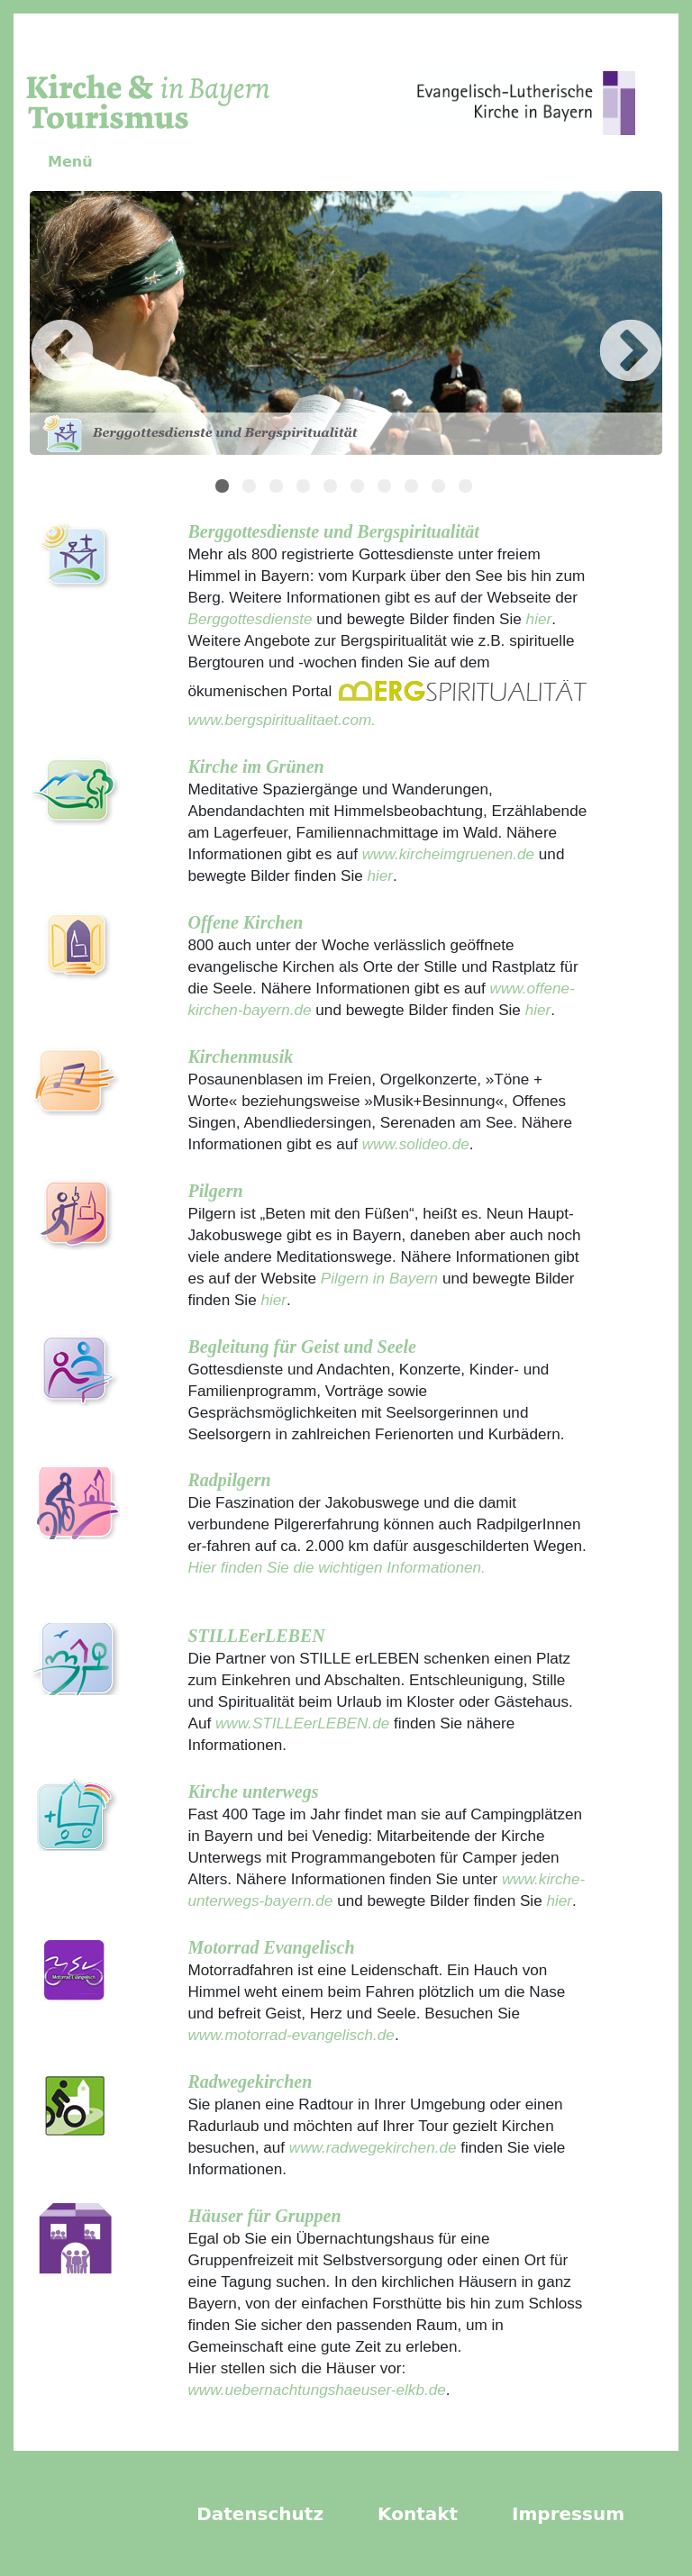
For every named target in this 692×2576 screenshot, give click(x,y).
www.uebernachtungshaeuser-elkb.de (317, 2390)
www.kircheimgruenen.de (448, 854)
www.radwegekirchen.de (373, 2147)
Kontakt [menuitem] (418, 2514)
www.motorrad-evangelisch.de (291, 2035)
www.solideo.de (415, 1144)
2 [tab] (251, 488)
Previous (35, 326)
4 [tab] (305, 488)
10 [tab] (468, 488)
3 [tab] (278, 488)
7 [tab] (387, 488)
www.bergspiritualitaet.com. (282, 720)
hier (536, 619)
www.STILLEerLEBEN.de (302, 1723)
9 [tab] (441, 488)
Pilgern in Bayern (379, 1278)
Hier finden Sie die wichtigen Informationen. (337, 1567)
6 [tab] (360, 488)
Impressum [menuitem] (568, 2514)
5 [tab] (332, 488)
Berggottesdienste (250, 619)
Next (604, 326)
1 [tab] (224, 488)
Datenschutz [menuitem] (259, 2514)
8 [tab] (414, 488)
